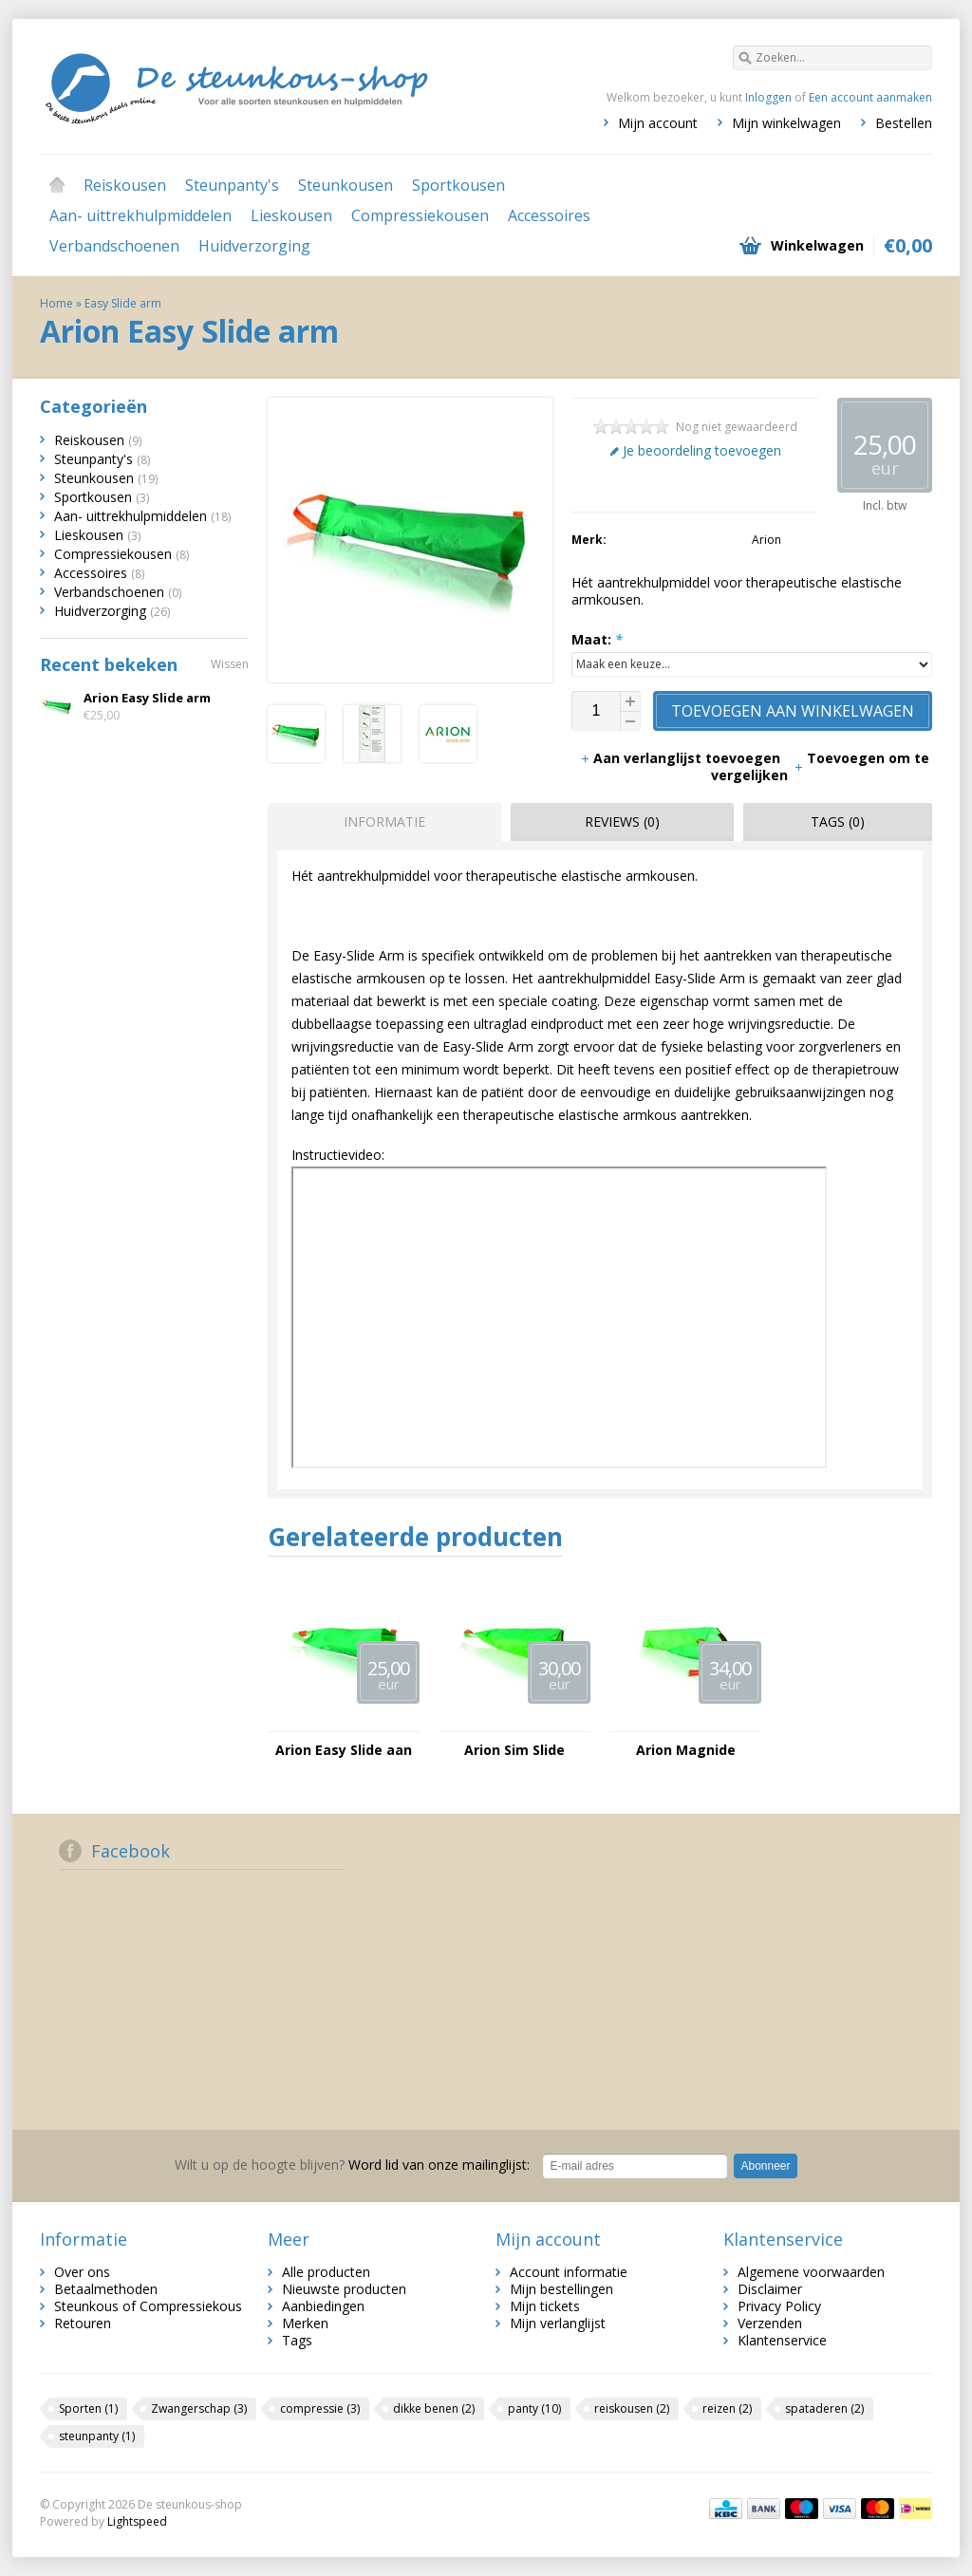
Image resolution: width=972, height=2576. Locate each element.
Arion (766, 540)
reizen (727, 2408)
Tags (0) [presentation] (838, 821)
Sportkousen (458, 185)
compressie (320, 2408)
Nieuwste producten (344, 2289)
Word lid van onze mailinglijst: (352, 2165)
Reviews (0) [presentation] (622, 821)
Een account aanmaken (870, 97)
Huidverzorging (254, 245)
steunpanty (97, 2436)
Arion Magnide (686, 1750)
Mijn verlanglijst (558, 2323)
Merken (305, 2323)
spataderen (824, 2408)
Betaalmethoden (106, 2289)
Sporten (88, 2408)
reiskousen (631, 2408)
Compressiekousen (420, 215)
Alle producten (326, 2272)
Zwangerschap (199, 2408)
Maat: (597, 639)
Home (57, 185)
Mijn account (658, 123)
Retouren (82, 2323)
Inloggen (768, 97)
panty (534, 2408)
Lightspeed (137, 2521)
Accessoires (549, 215)
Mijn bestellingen (561, 2289)
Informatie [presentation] (384, 821)
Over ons (82, 2272)
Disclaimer (770, 2289)
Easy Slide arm (122, 303)
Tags (297, 2340)
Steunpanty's (232, 185)
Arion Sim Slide (514, 1750)
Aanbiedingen (323, 2306)
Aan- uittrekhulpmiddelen (140, 215)
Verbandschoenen (114, 245)
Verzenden (770, 2323)
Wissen (230, 664)
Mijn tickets (545, 2306)
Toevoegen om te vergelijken (820, 766)
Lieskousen (291, 215)
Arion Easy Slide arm (147, 697)
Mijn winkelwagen (786, 123)
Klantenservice (782, 2340)
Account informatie (568, 2272)
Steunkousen (345, 185)
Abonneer (765, 2166)
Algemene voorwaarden (811, 2272)
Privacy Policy (779, 2306)
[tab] (379, 822)
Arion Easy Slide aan (343, 1750)
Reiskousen (125, 185)
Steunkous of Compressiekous (148, 2306)
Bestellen (903, 123)
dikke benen (434, 2408)
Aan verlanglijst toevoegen (682, 758)
